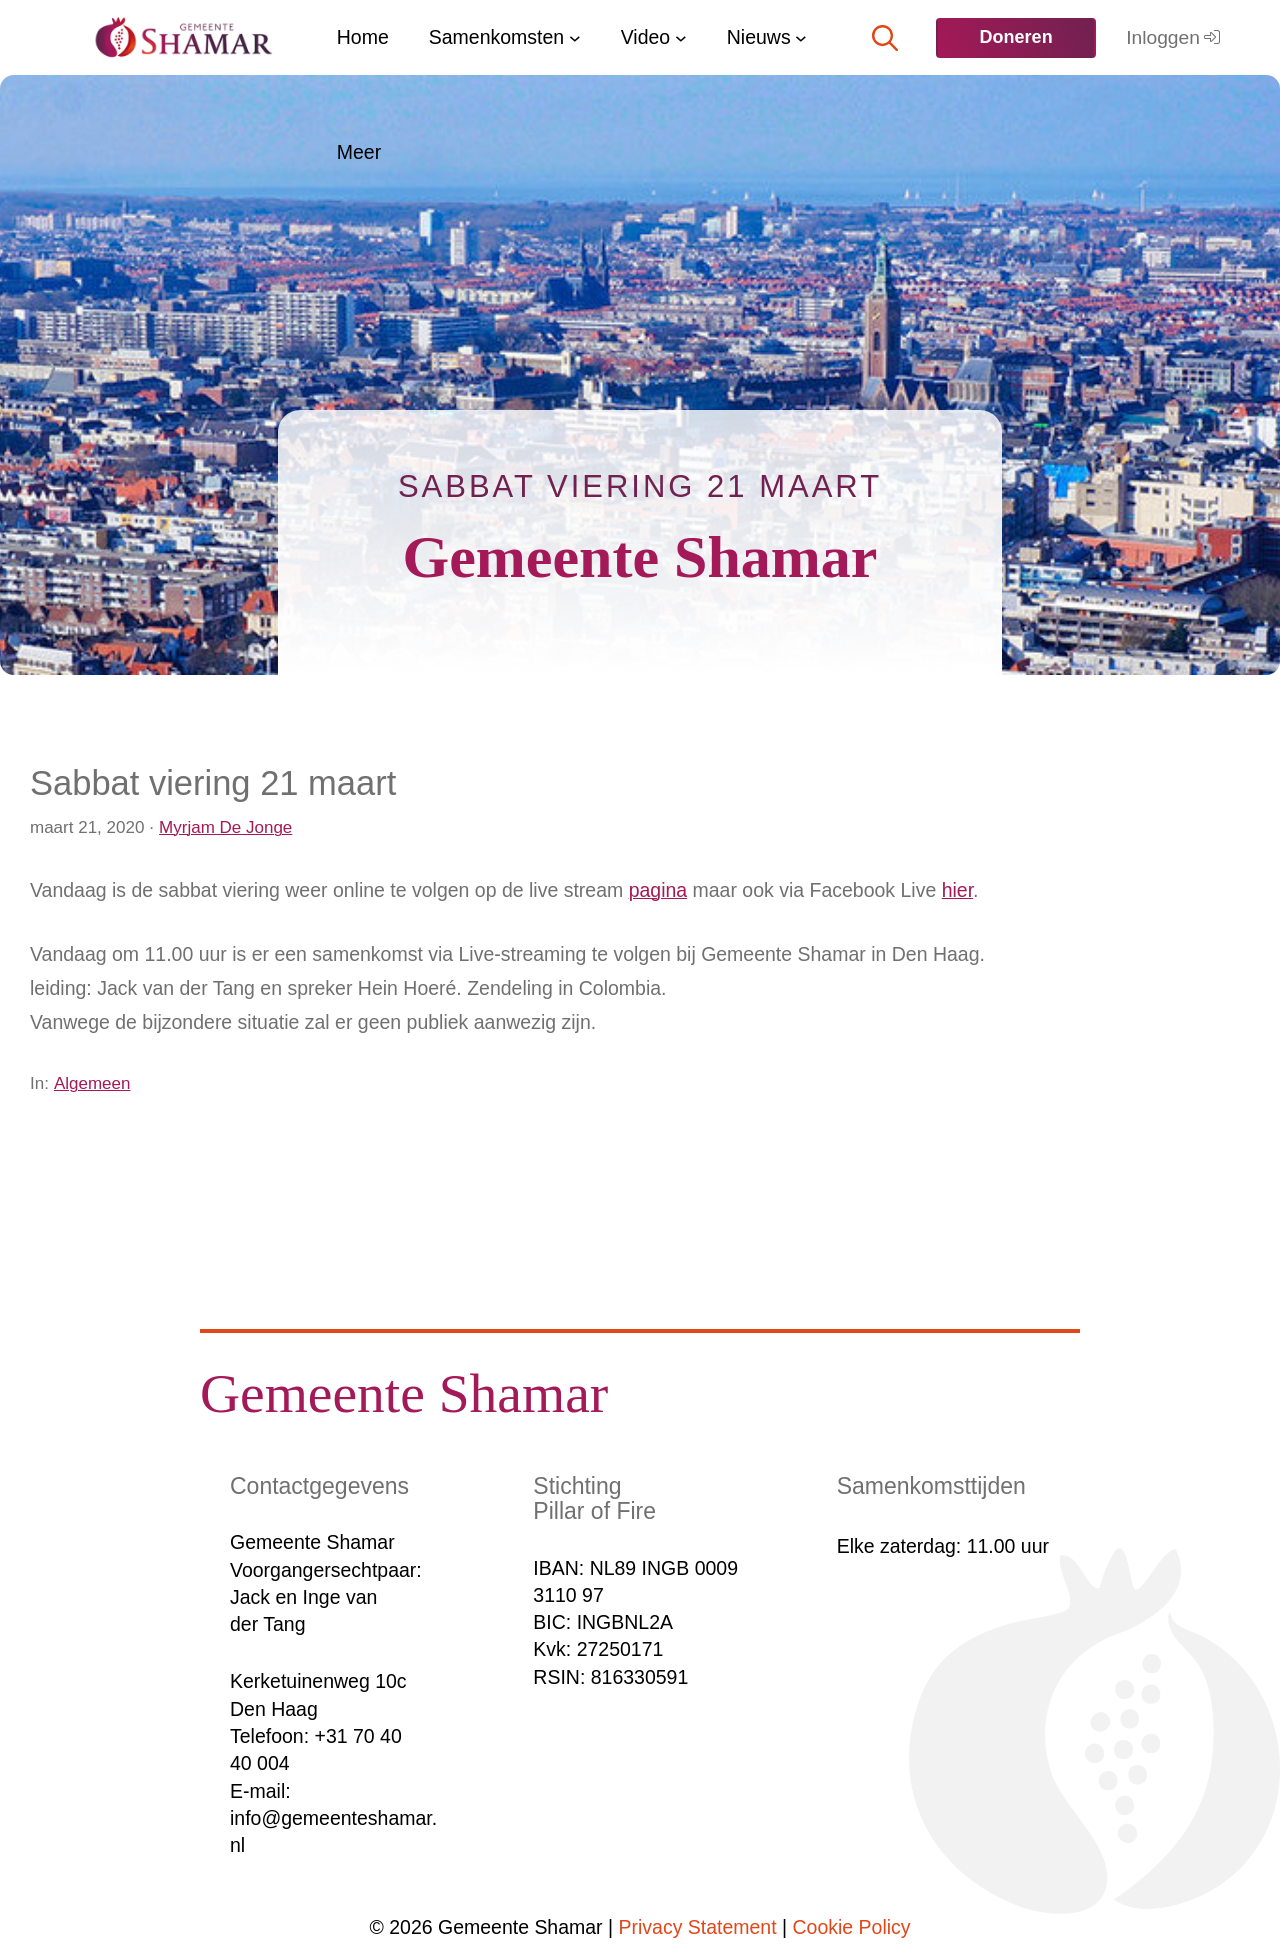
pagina (658, 890)
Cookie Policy (852, 1927)
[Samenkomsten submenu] (575, 38)
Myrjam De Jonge (225, 827)
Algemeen (92, 1083)
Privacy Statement (698, 1927)
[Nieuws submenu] (801, 38)
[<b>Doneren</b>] (1015, 38)
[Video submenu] (681, 38)
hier (957, 890)
